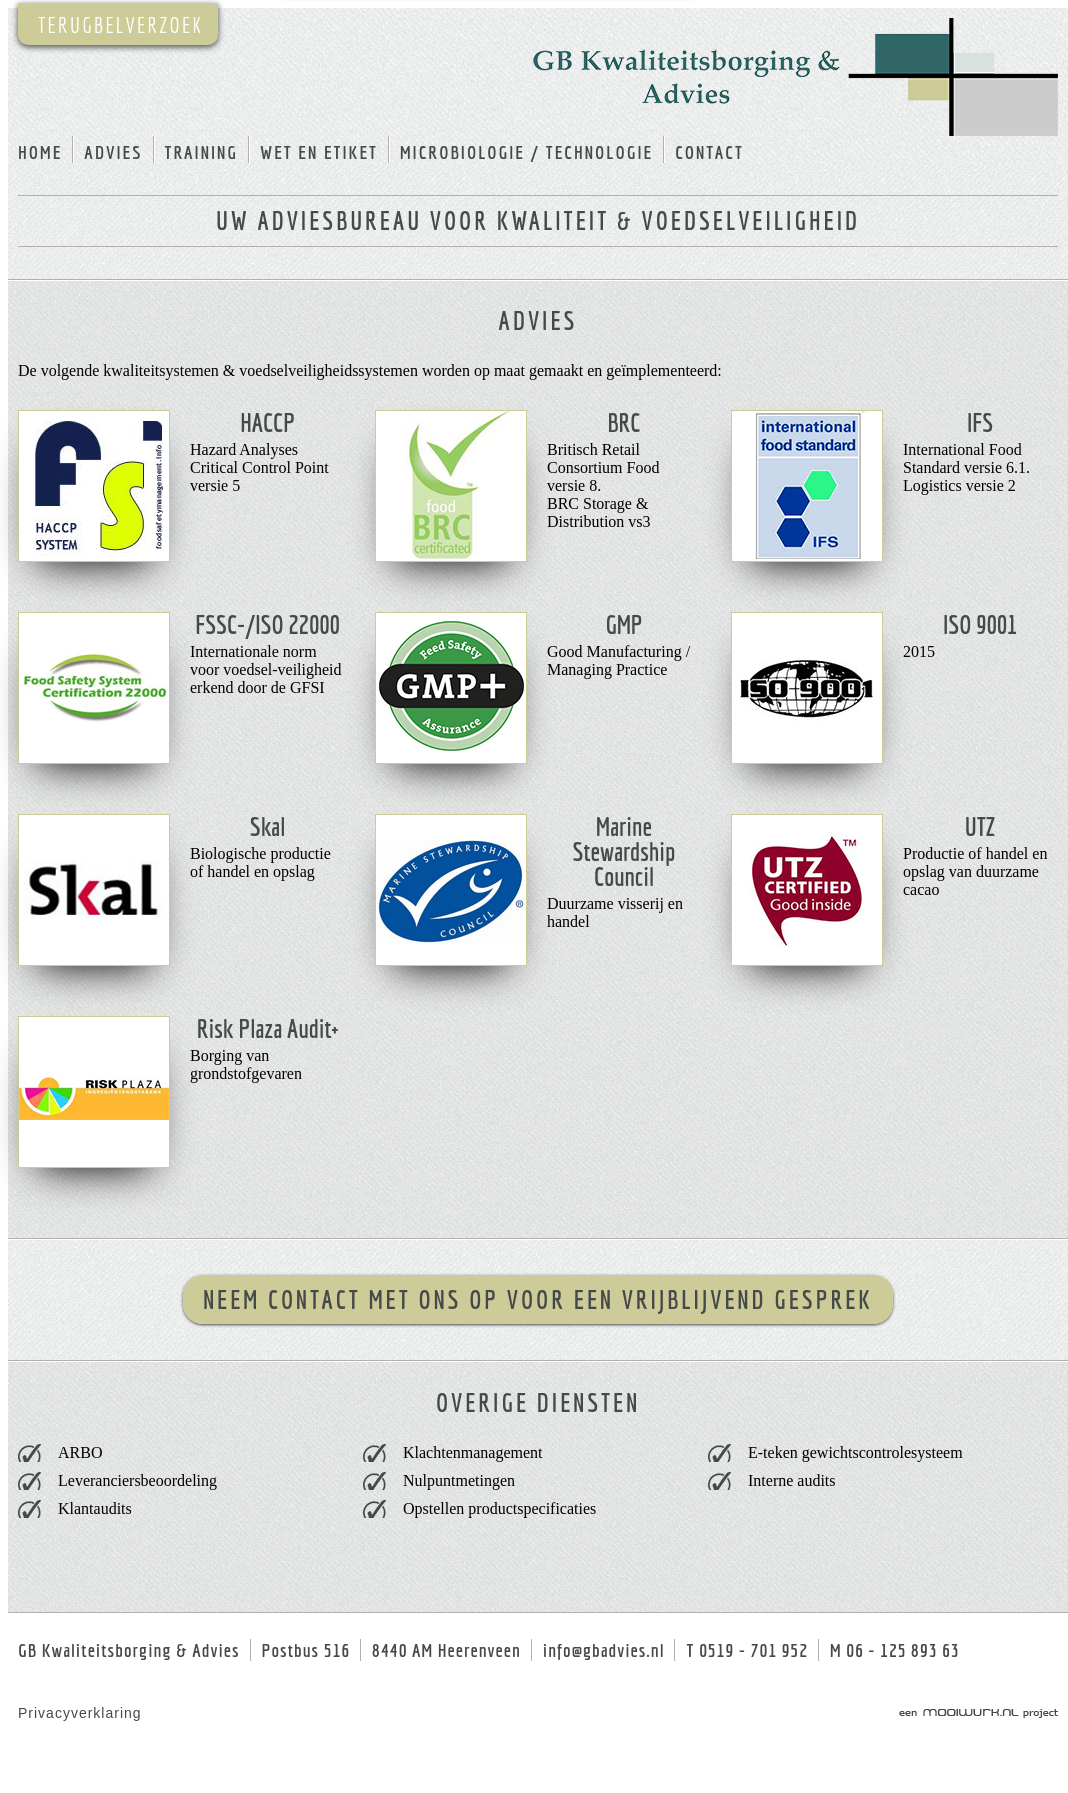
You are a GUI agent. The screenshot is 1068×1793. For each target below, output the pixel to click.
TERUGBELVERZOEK (120, 24)
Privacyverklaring (80, 1713)
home (40, 152)
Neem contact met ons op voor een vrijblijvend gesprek (538, 1299)
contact (709, 152)
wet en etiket (319, 152)
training (201, 152)
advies (113, 152)
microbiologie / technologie (526, 152)
